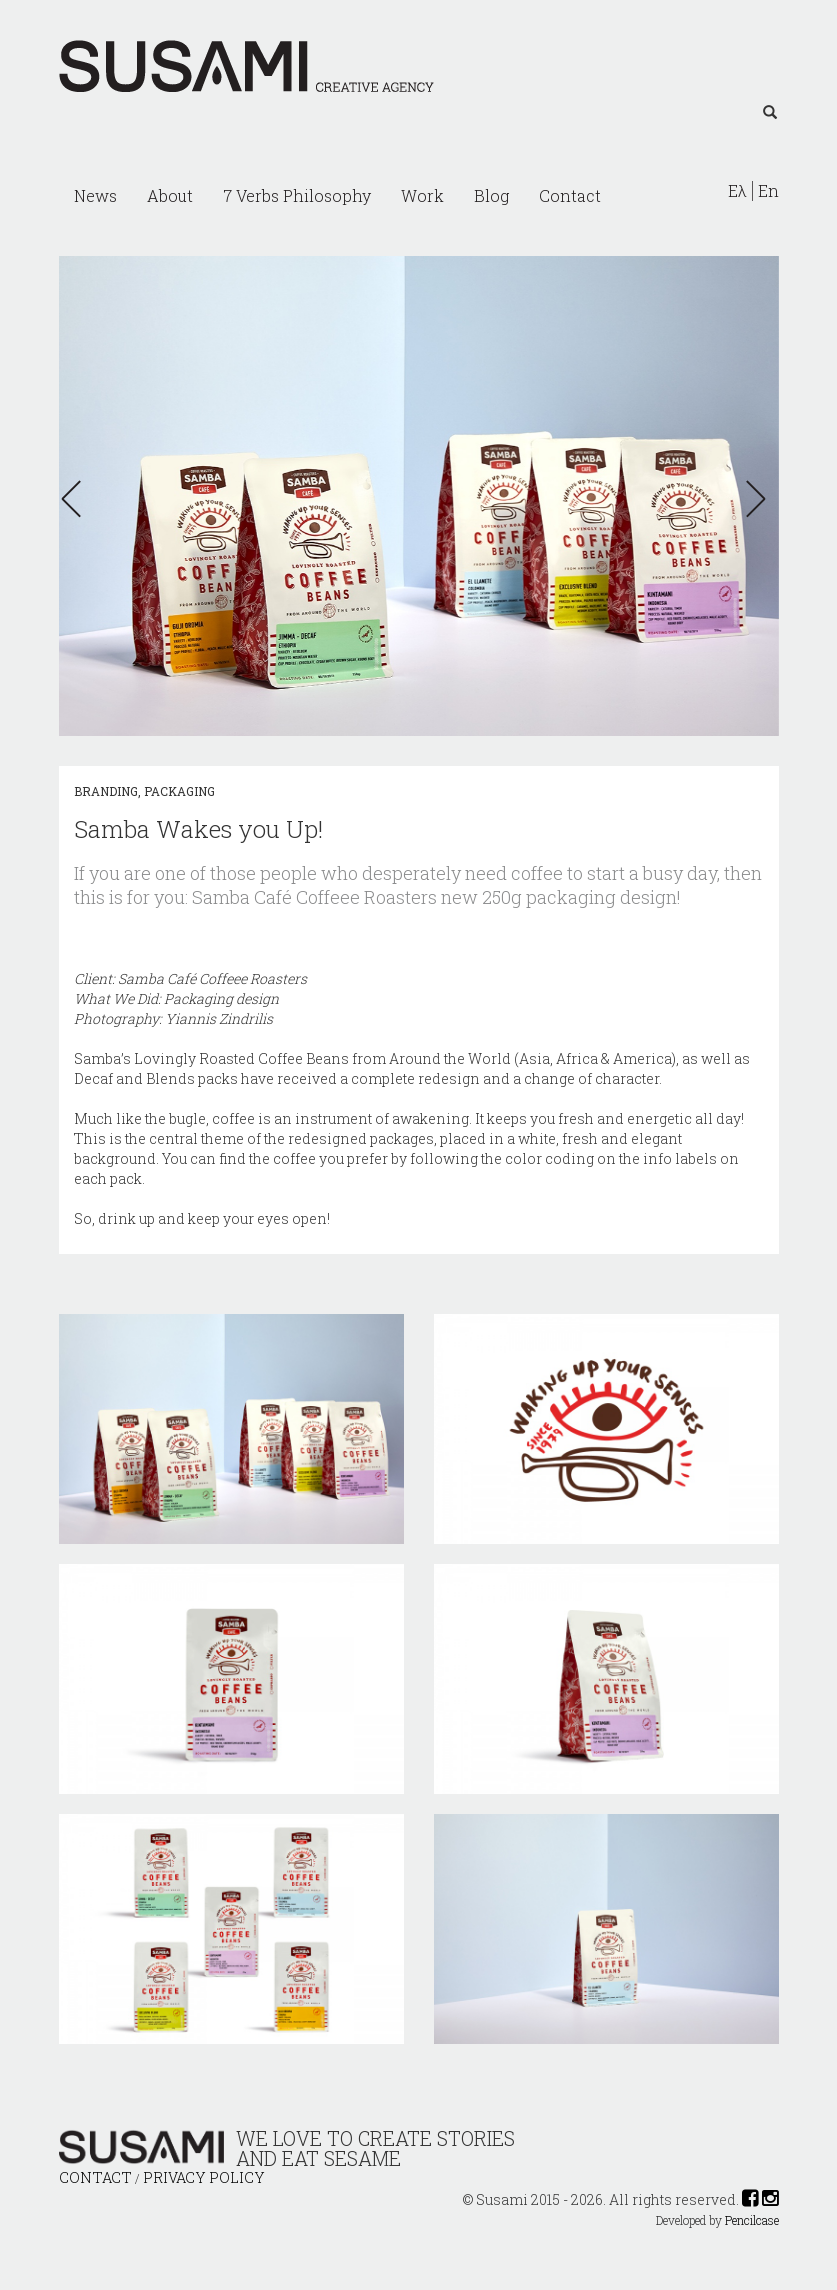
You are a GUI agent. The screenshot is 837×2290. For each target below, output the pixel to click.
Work (422, 195)
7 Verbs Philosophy (297, 195)
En (768, 191)
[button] (77, 499)
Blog (491, 195)
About (170, 195)
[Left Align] (770, 113)
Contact (570, 195)
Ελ (737, 191)
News (95, 195)
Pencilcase (752, 2220)
